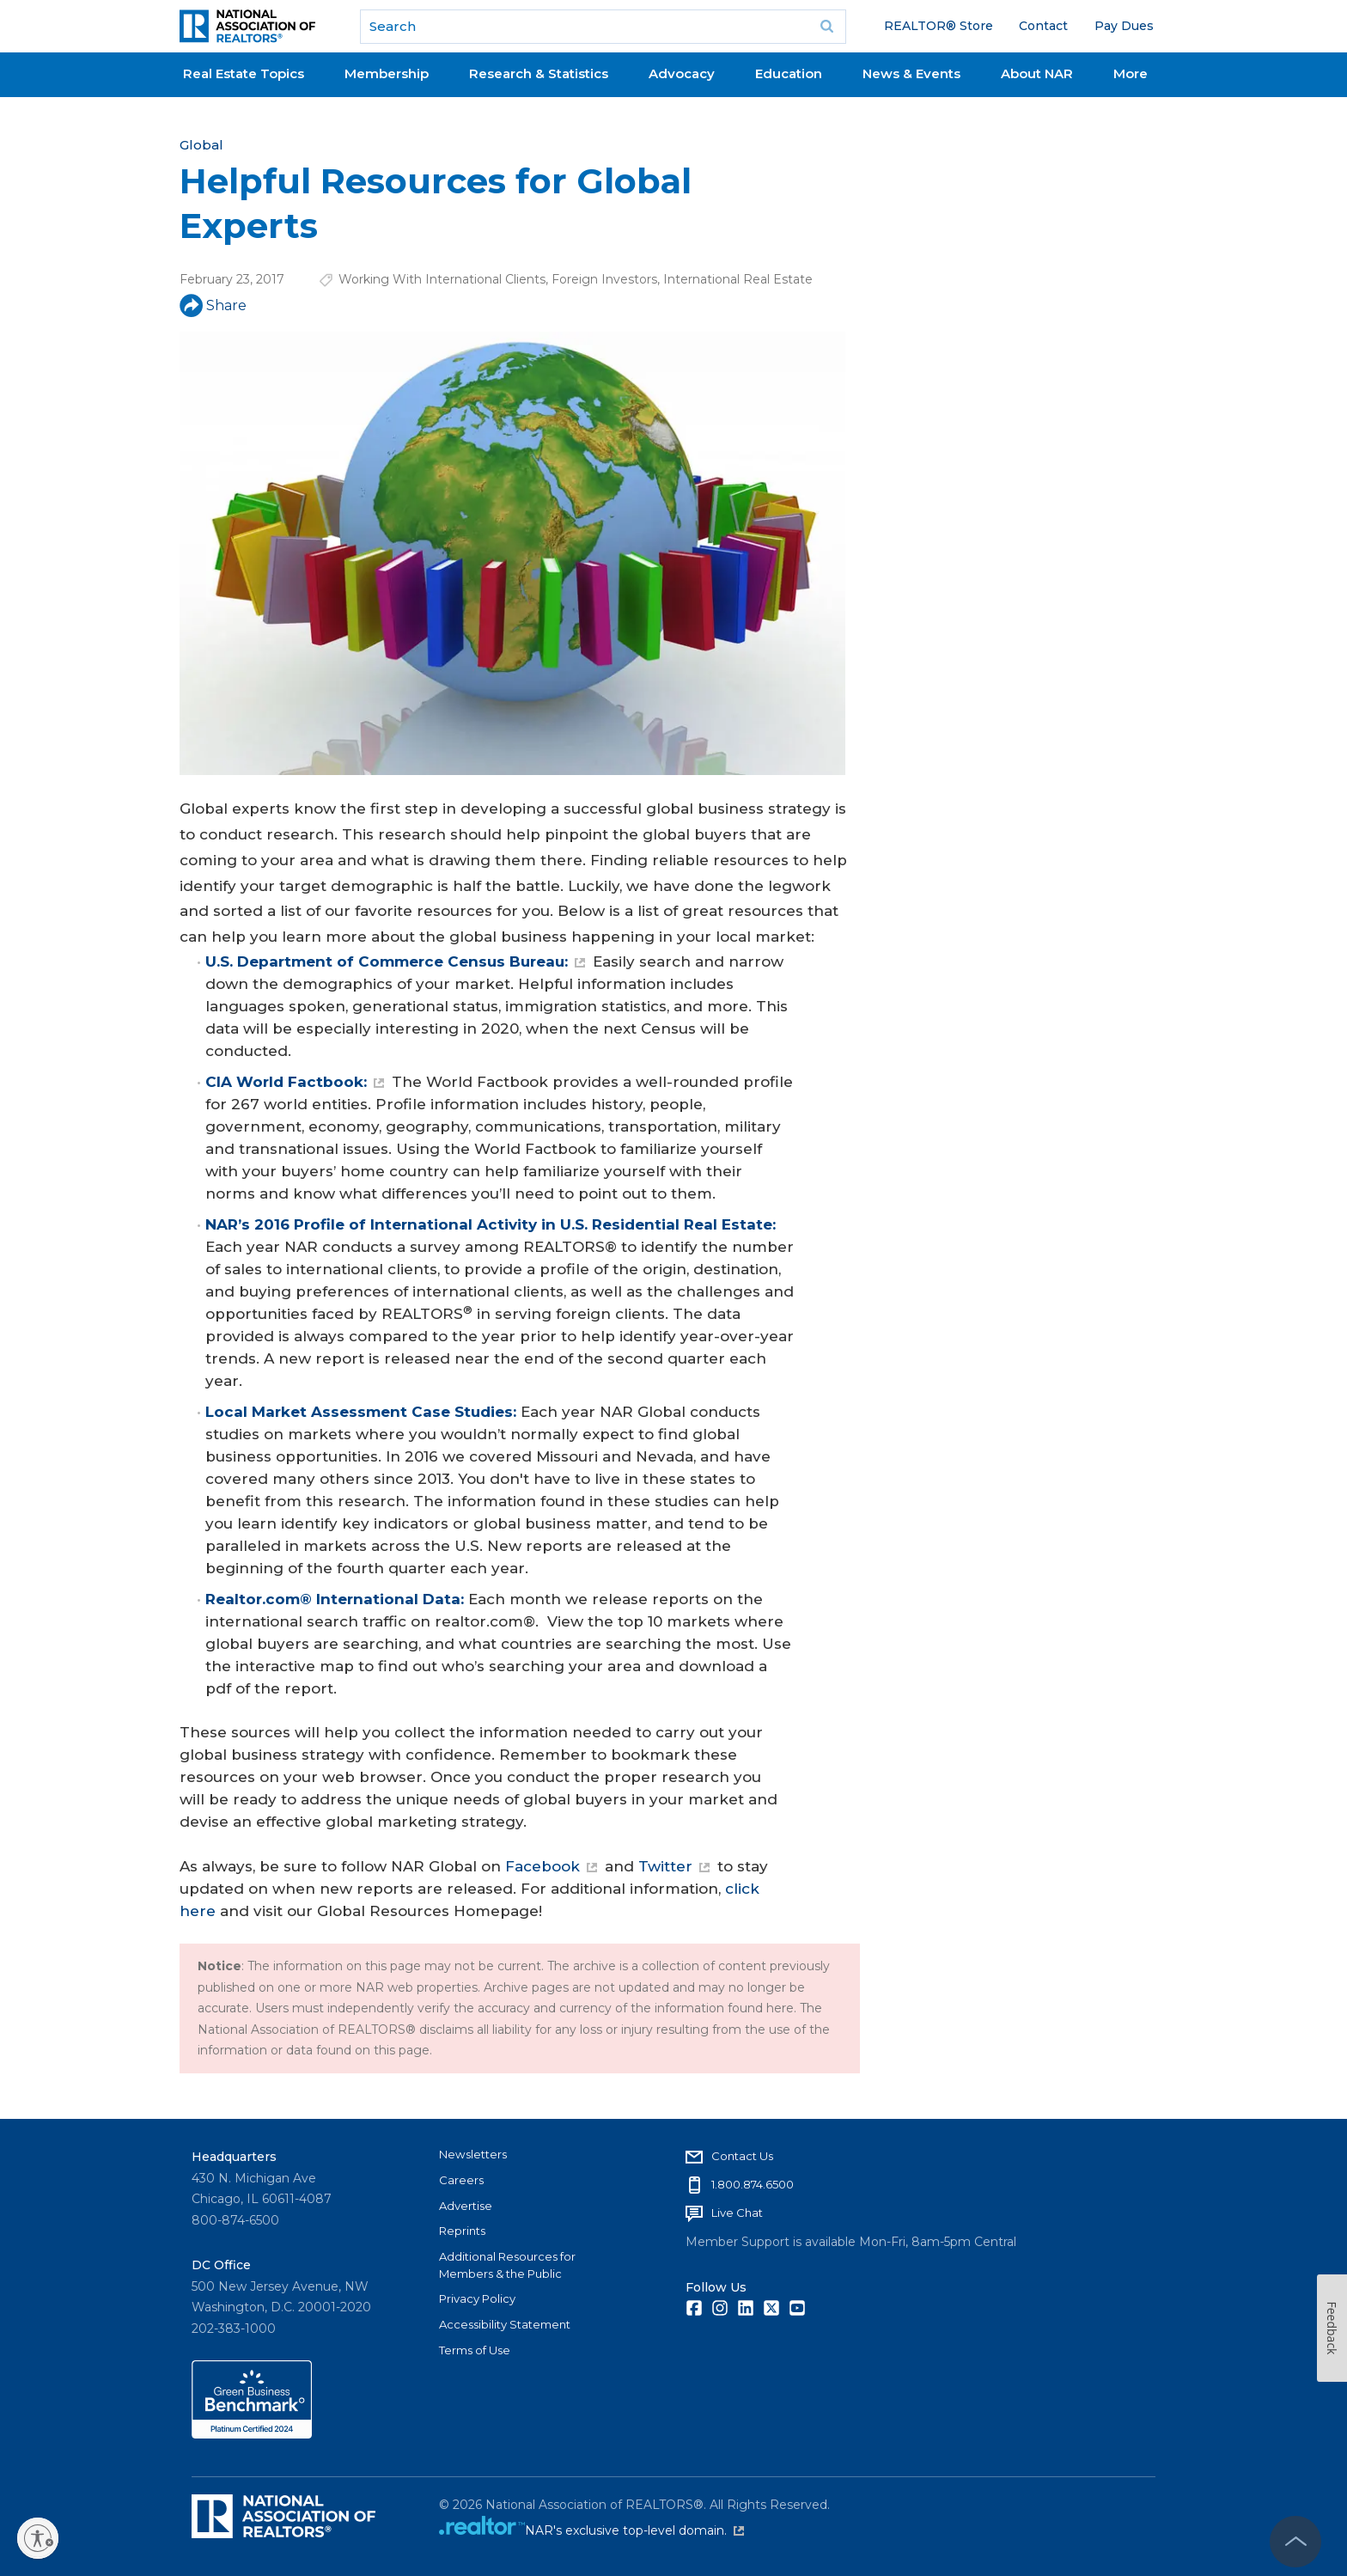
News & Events (911, 73)
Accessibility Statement (504, 2324)
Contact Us (742, 2156)
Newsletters (473, 2154)
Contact (1043, 26)
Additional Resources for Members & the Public (507, 2264)
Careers (461, 2180)
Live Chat (737, 2212)
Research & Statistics (538, 73)
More (1130, 73)
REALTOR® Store (938, 26)
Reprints (462, 2230)
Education (788, 73)
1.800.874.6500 (752, 2184)
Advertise (465, 2206)
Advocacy (682, 73)
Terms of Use (474, 2350)
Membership (386, 73)
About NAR (1037, 73)
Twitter (674, 1866)
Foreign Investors (604, 279)
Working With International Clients (442, 279)
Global (201, 145)
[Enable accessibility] (37, 2538)
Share (213, 305)
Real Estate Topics (243, 73)
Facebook (551, 1866)
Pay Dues (1124, 26)
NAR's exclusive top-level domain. (634, 2530)
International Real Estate (738, 279)
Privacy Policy (477, 2298)
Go (827, 26)
